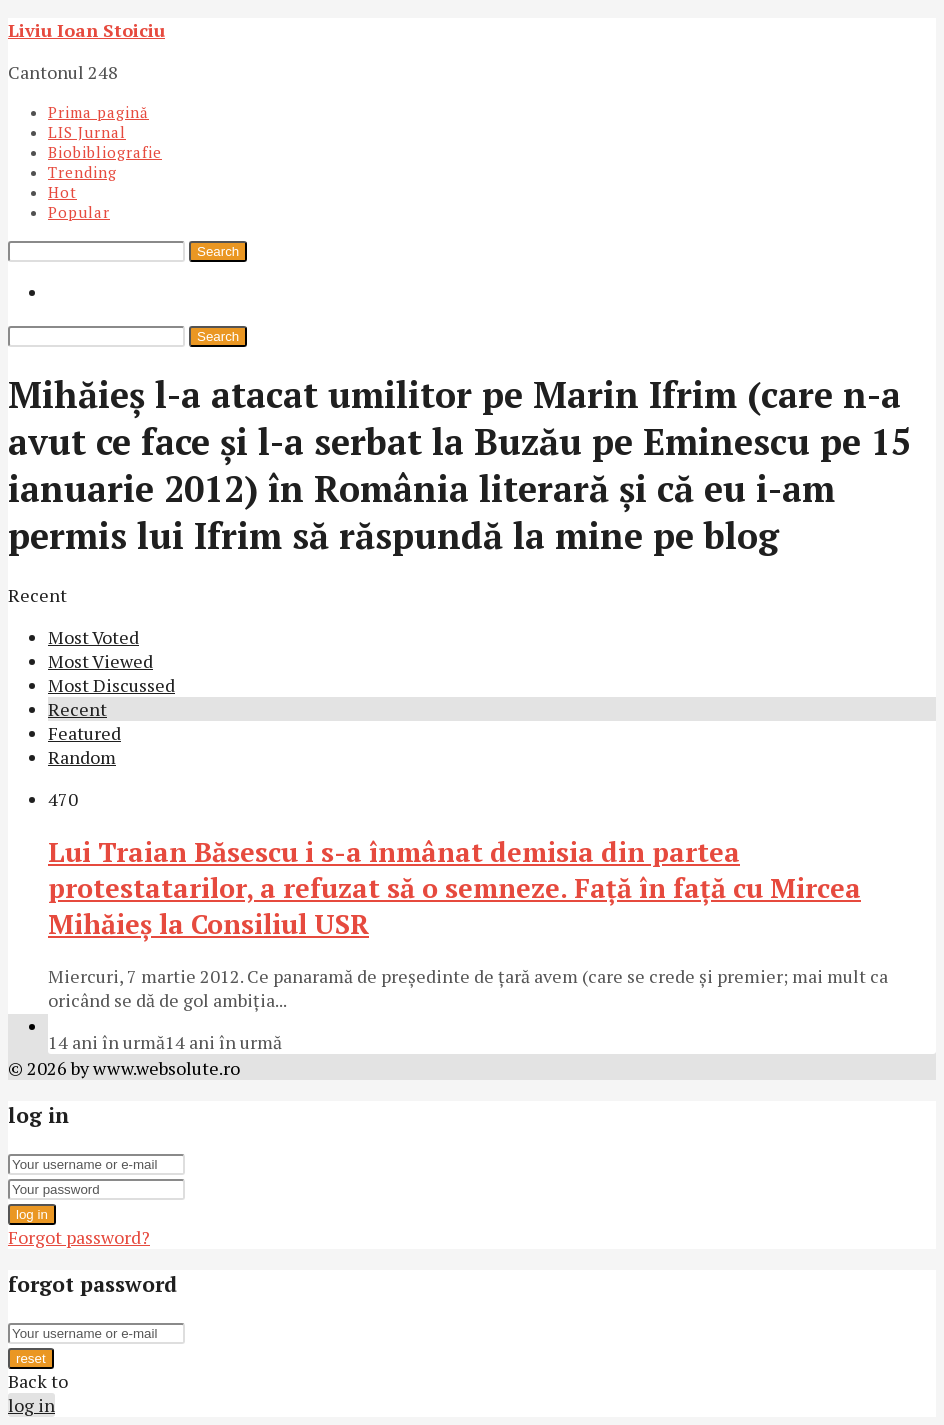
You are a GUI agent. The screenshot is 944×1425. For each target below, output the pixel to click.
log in (32, 1214)
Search (218, 251)
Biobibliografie (105, 152)
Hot (62, 192)
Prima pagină (98, 112)
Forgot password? (79, 1237)
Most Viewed (100, 661)
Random (82, 757)
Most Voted (93, 637)
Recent (77, 709)
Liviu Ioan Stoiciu (86, 30)
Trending (82, 172)
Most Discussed (111, 685)
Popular (79, 212)
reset (31, 1358)
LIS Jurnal (87, 132)
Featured (84, 733)
